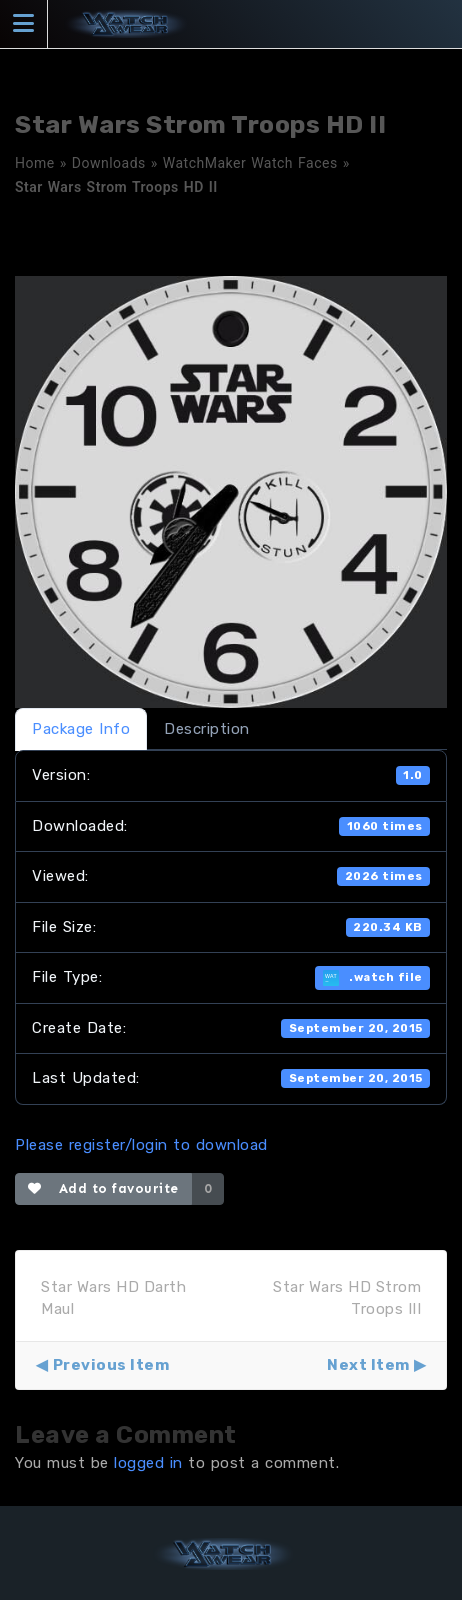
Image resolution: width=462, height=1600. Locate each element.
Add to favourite (103, 1188)
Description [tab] (207, 729)
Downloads (109, 163)
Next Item (368, 1365)
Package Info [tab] (81, 729)
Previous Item (111, 1365)
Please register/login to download (141, 1145)
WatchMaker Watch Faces (250, 163)
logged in (148, 1463)
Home (35, 163)
